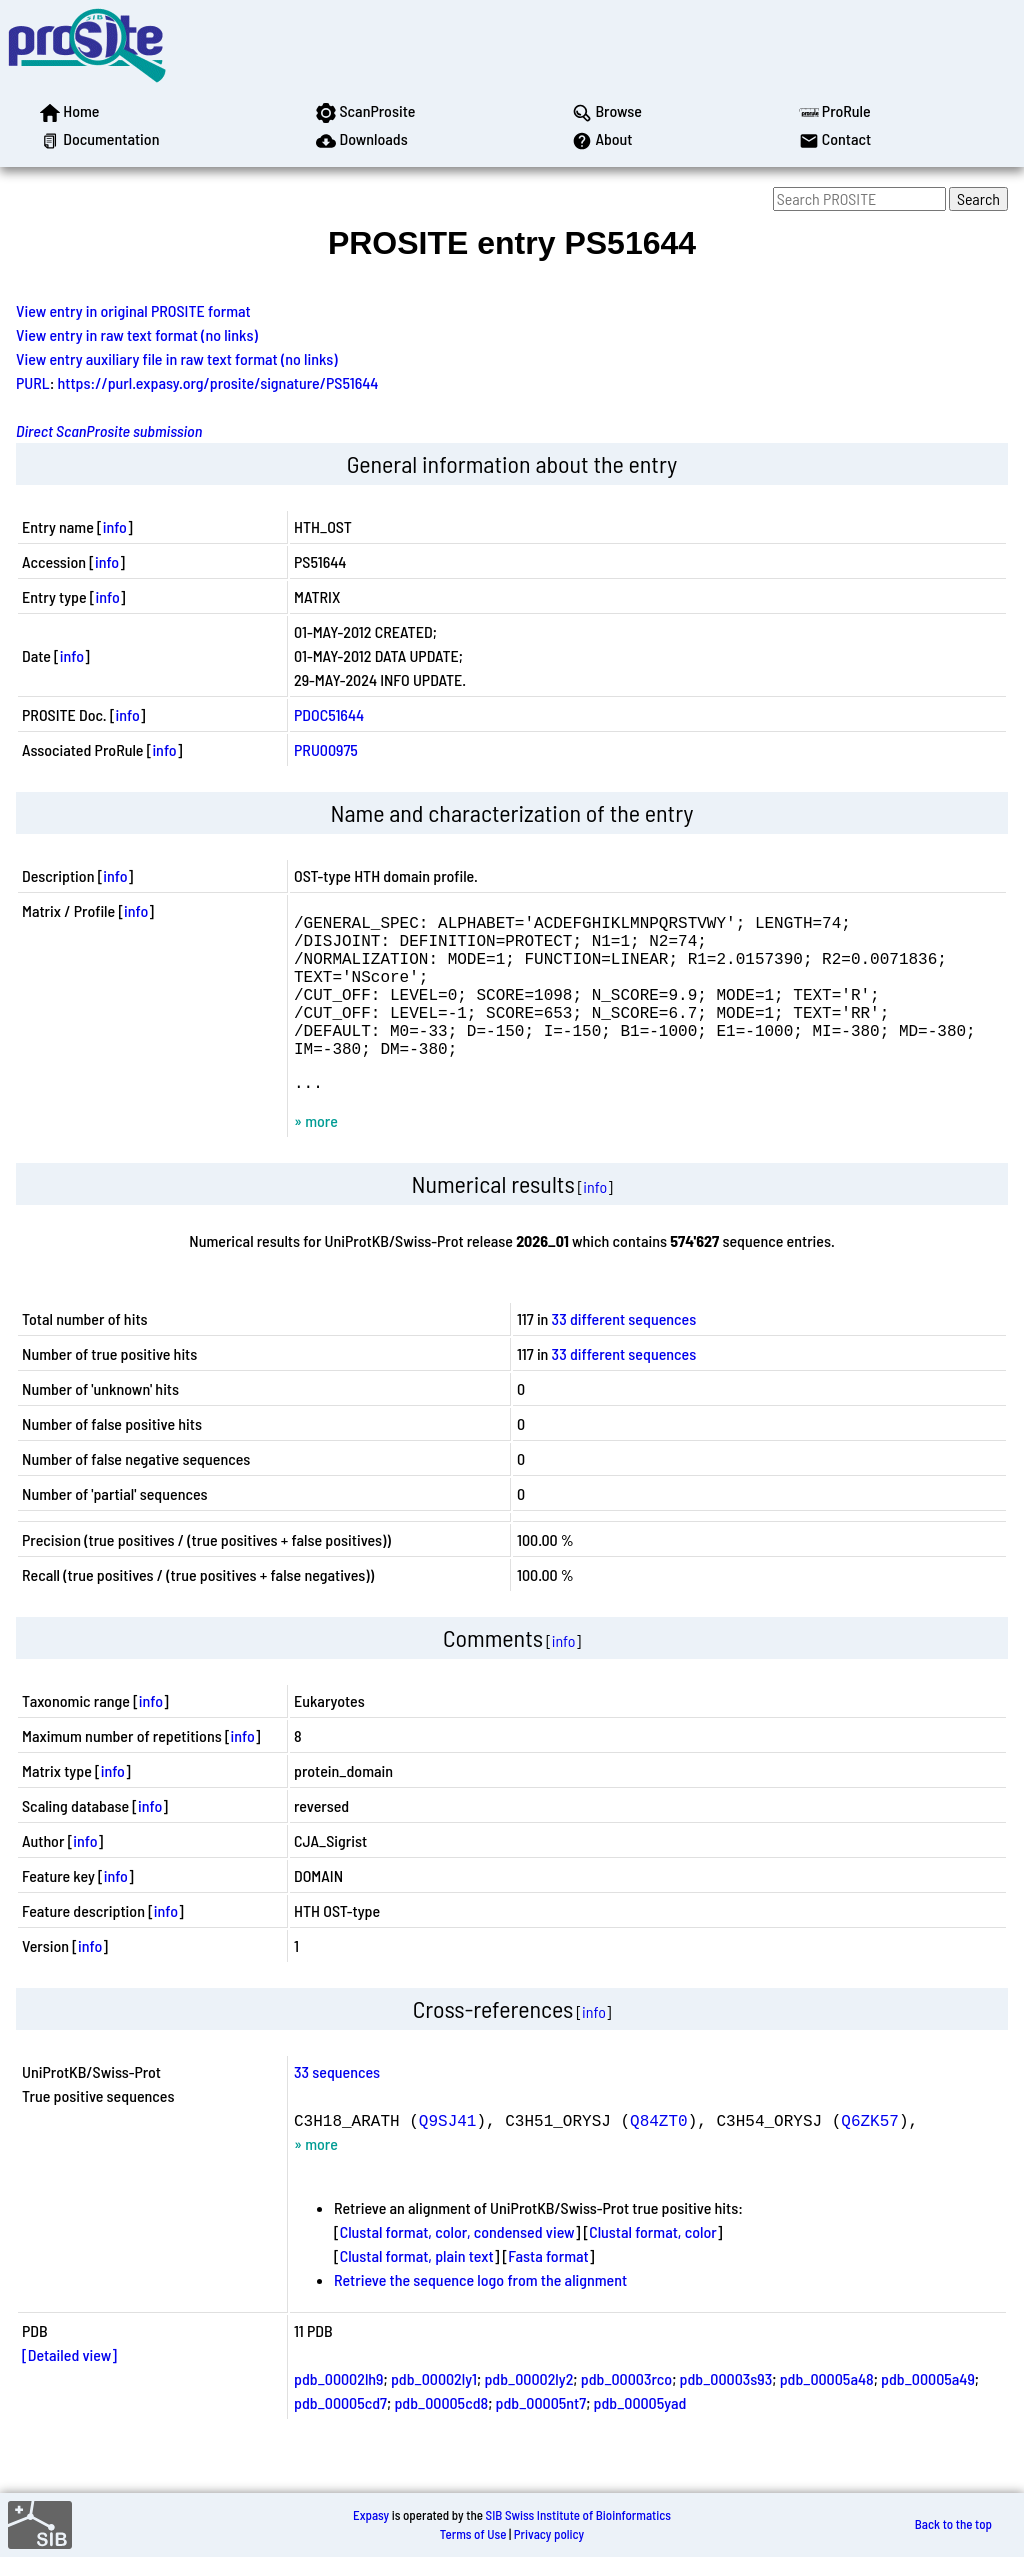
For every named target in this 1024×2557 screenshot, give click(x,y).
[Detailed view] (69, 2390)
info (115, 526)
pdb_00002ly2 (528, 2414)
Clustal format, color (653, 2267)
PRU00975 (326, 749)
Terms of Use (473, 2534)
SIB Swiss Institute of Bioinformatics (578, 2515)
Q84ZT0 (659, 2156)
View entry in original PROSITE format (133, 310)
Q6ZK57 (870, 2156)
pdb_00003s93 (726, 2414)
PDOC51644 (329, 714)
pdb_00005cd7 (340, 2438)
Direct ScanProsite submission (109, 430)
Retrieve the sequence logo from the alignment (480, 2315)
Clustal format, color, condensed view (457, 2267)
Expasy (371, 2515)
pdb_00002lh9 (339, 2414)
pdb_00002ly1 (434, 2414)
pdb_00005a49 (928, 2414)
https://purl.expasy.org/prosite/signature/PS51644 (218, 382)
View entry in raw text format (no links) (137, 334)
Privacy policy (549, 2534)
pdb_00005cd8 (441, 2438)
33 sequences (337, 2107)
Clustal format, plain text (417, 2291)
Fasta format (548, 2291)
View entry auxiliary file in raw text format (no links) (177, 358)
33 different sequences (624, 1354)
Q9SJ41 (448, 2156)
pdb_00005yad (640, 2438)
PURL (33, 382)
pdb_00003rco (626, 2414)
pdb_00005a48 (827, 2414)
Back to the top (953, 2525)
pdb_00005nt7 (541, 2438)
